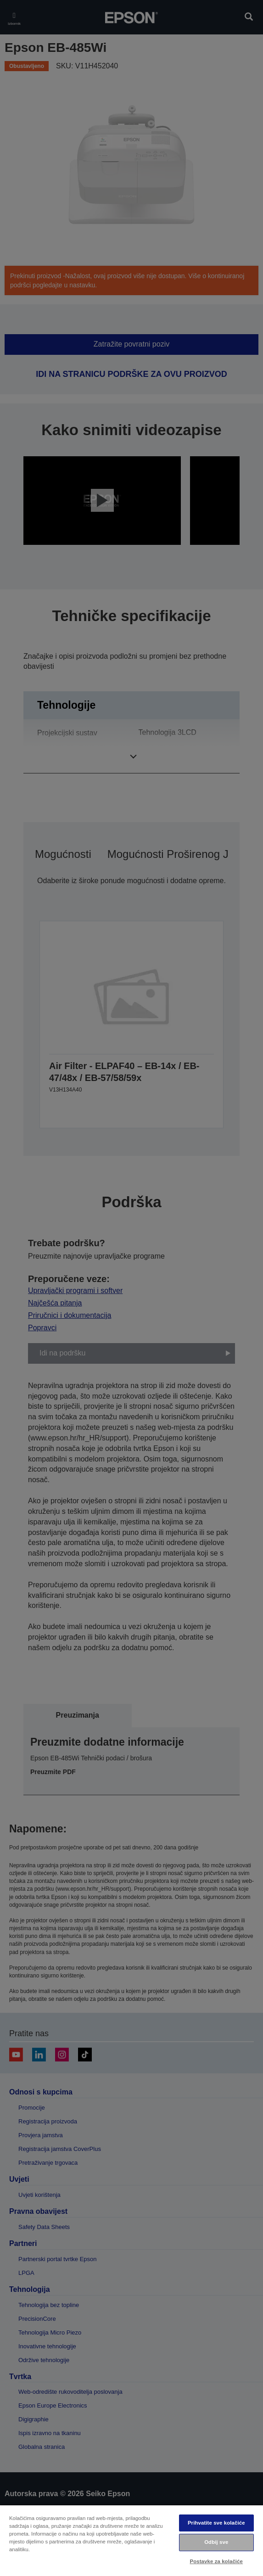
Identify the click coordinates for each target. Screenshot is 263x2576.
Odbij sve (216, 2542)
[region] (131, 2540)
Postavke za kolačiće (216, 2561)
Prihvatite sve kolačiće (216, 2523)
